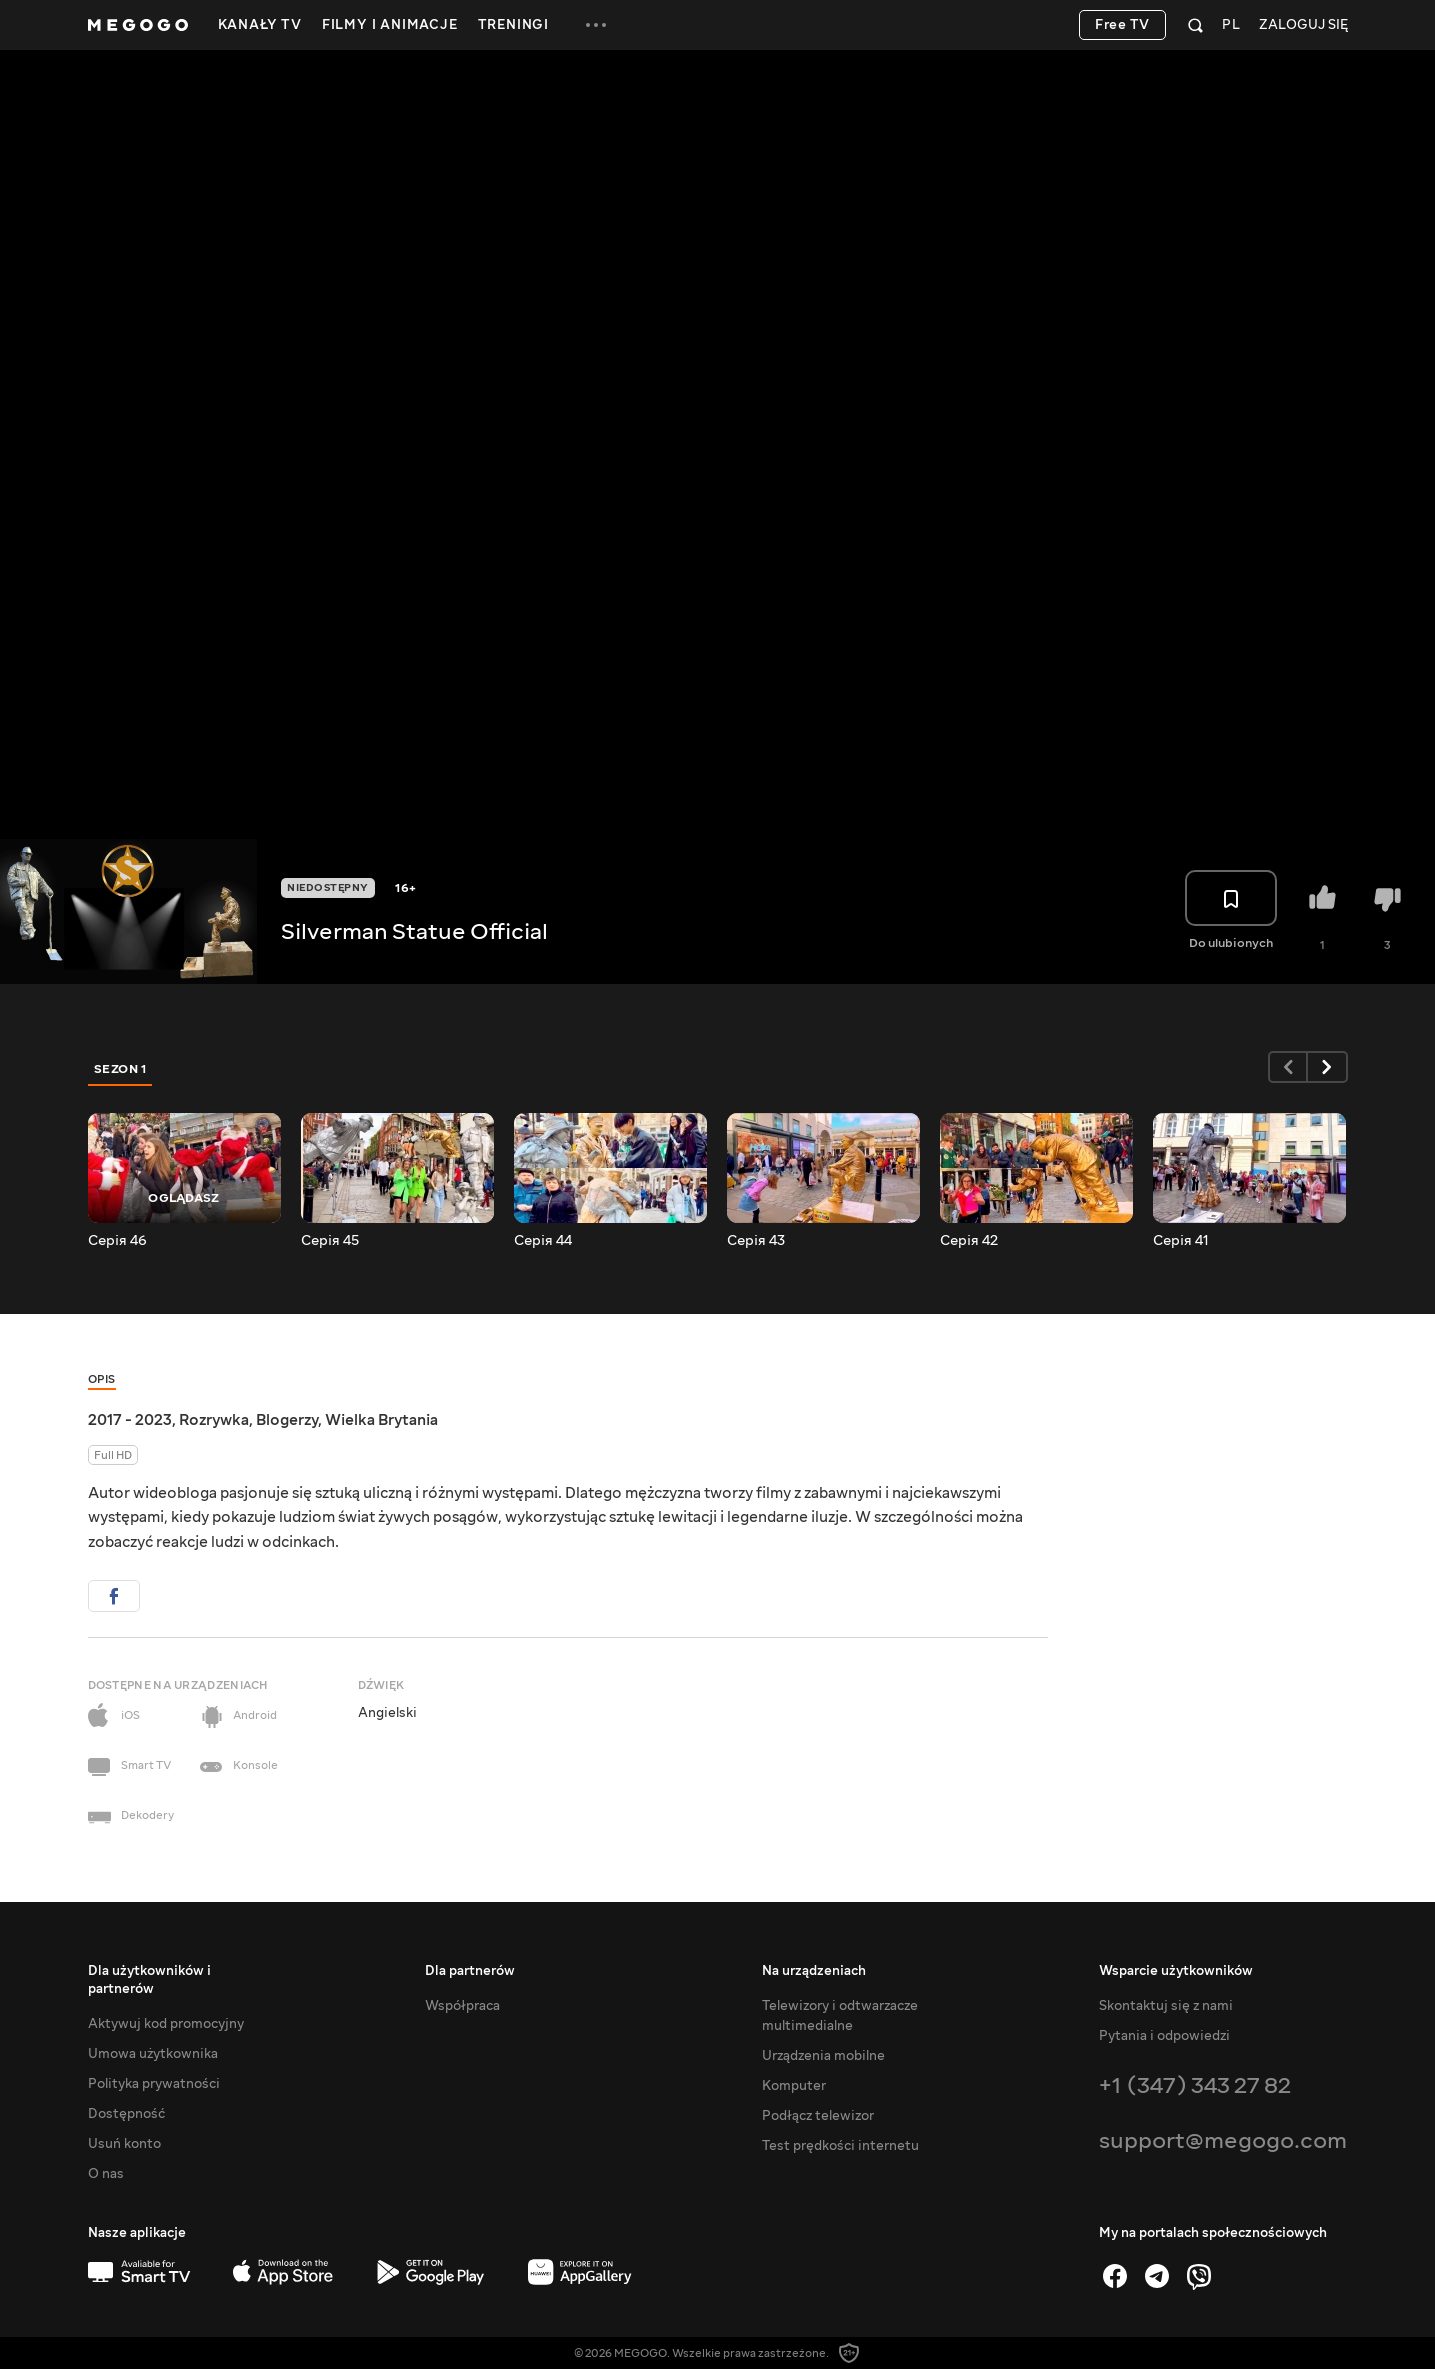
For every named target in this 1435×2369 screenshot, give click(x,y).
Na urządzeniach (814, 1971)
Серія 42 (969, 1241)
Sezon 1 (121, 1069)
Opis (102, 1379)
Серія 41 (1181, 1241)
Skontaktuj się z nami (1166, 2006)
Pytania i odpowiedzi (1164, 2036)
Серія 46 (117, 1241)
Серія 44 (543, 1241)
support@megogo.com (1223, 2140)
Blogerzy (287, 1420)
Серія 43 (756, 1241)
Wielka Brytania (381, 1420)
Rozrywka (214, 1420)
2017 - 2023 (130, 1420)
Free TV (1122, 25)
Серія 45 (330, 1241)
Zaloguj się (1303, 25)
